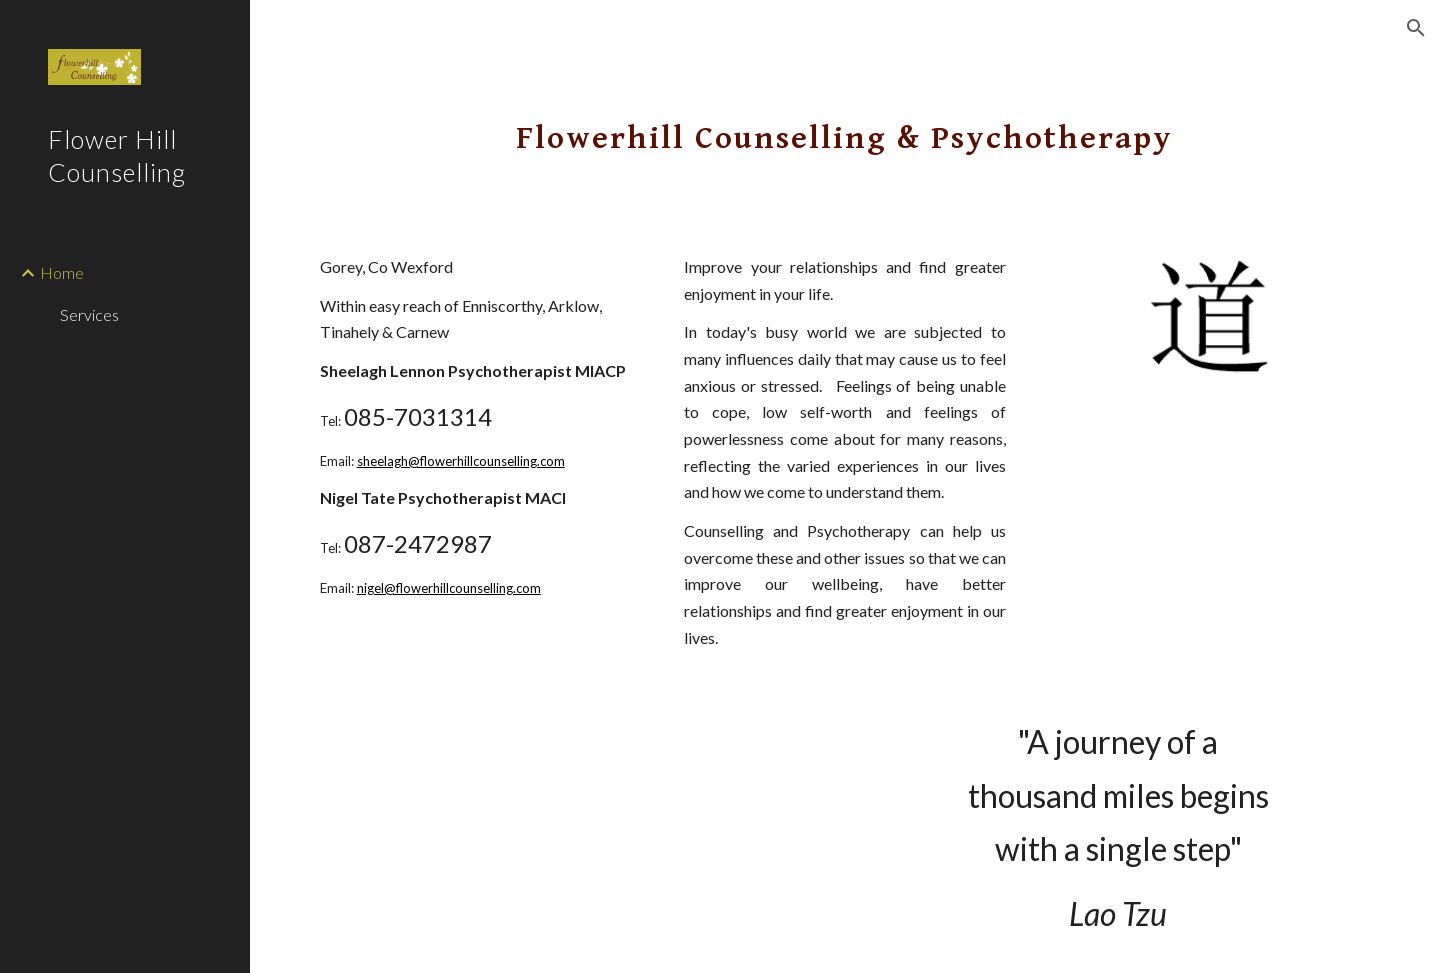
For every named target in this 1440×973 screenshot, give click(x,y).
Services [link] (89, 314)
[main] (845, 125)
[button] (1416, 28)
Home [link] (62, 272)
